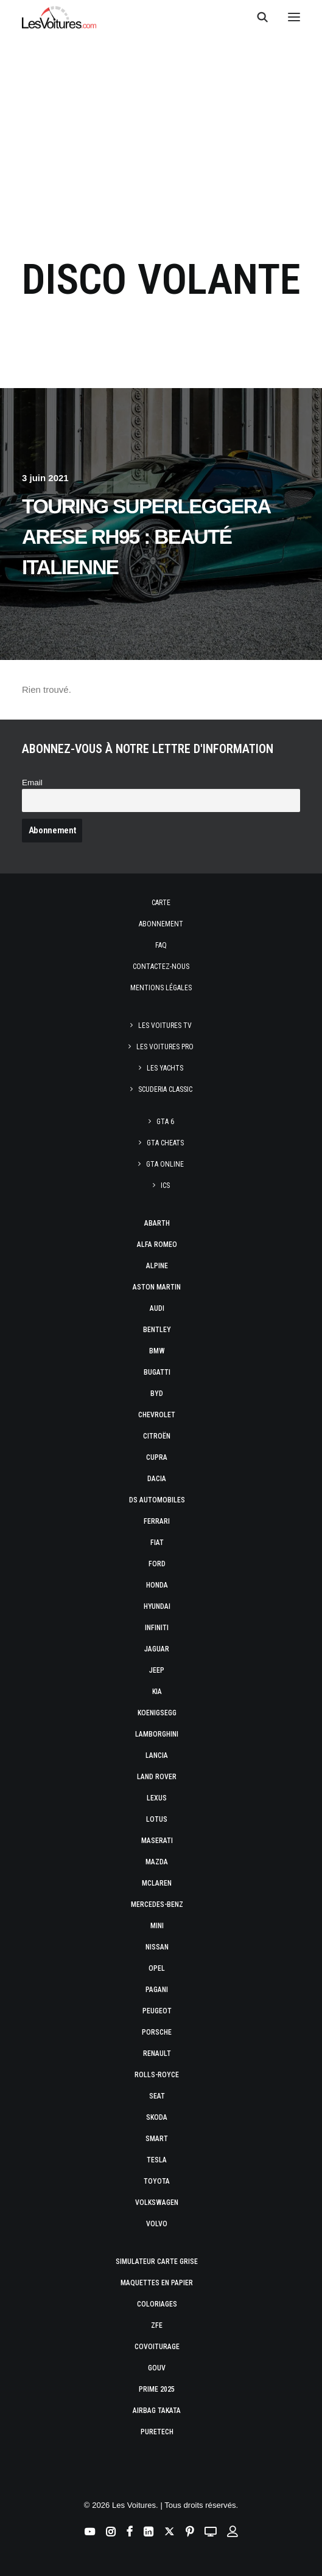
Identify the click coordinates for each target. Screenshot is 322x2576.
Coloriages (157, 2304)
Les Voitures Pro (165, 1047)
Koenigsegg (157, 1713)
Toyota (157, 2181)
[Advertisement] (161, 135)
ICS (165, 1185)
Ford (157, 1564)
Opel (157, 1968)
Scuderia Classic (165, 1089)
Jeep (156, 1670)
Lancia (156, 1755)
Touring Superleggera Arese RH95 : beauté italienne (146, 536)
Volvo (156, 2224)
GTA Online (165, 1164)
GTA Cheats (165, 1143)
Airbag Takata (157, 2410)
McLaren (157, 1883)
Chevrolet (156, 1415)
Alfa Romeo (157, 1244)
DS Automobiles (157, 1500)
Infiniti (157, 1627)
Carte (161, 902)
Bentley (157, 1329)
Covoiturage (157, 2346)
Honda (157, 1585)
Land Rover (157, 1776)
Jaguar (156, 1649)
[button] (294, 17)
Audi (157, 1308)
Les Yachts (165, 1068)
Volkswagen (156, 2202)
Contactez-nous (161, 966)
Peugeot (157, 2011)
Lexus (157, 1798)
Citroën (156, 1436)
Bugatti (157, 1372)
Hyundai (157, 1606)
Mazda (156, 1862)
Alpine (157, 1266)
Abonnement (161, 924)
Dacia (156, 1478)
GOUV (157, 2368)
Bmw (157, 1351)
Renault (157, 2053)
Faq (161, 945)
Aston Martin (157, 1287)
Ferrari (157, 1521)
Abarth (157, 1223)
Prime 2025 (157, 2389)
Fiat (157, 1542)
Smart (156, 2138)
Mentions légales (161, 988)
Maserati (157, 1840)
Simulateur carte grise (157, 2261)
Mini (157, 1926)
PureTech (157, 2432)
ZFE (157, 2325)
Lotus (156, 1819)
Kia (157, 1691)
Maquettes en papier (157, 2283)
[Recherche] (257, 17)
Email (32, 782)
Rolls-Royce (157, 2075)
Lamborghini (156, 1734)
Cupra (156, 1457)
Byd (156, 1393)
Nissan (157, 1947)
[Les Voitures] (59, 17)
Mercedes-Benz (157, 1904)
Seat (157, 2096)
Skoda (156, 2117)
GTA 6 (165, 1121)
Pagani (156, 1989)
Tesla (157, 2160)
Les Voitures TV (165, 1025)
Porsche (157, 2032)
